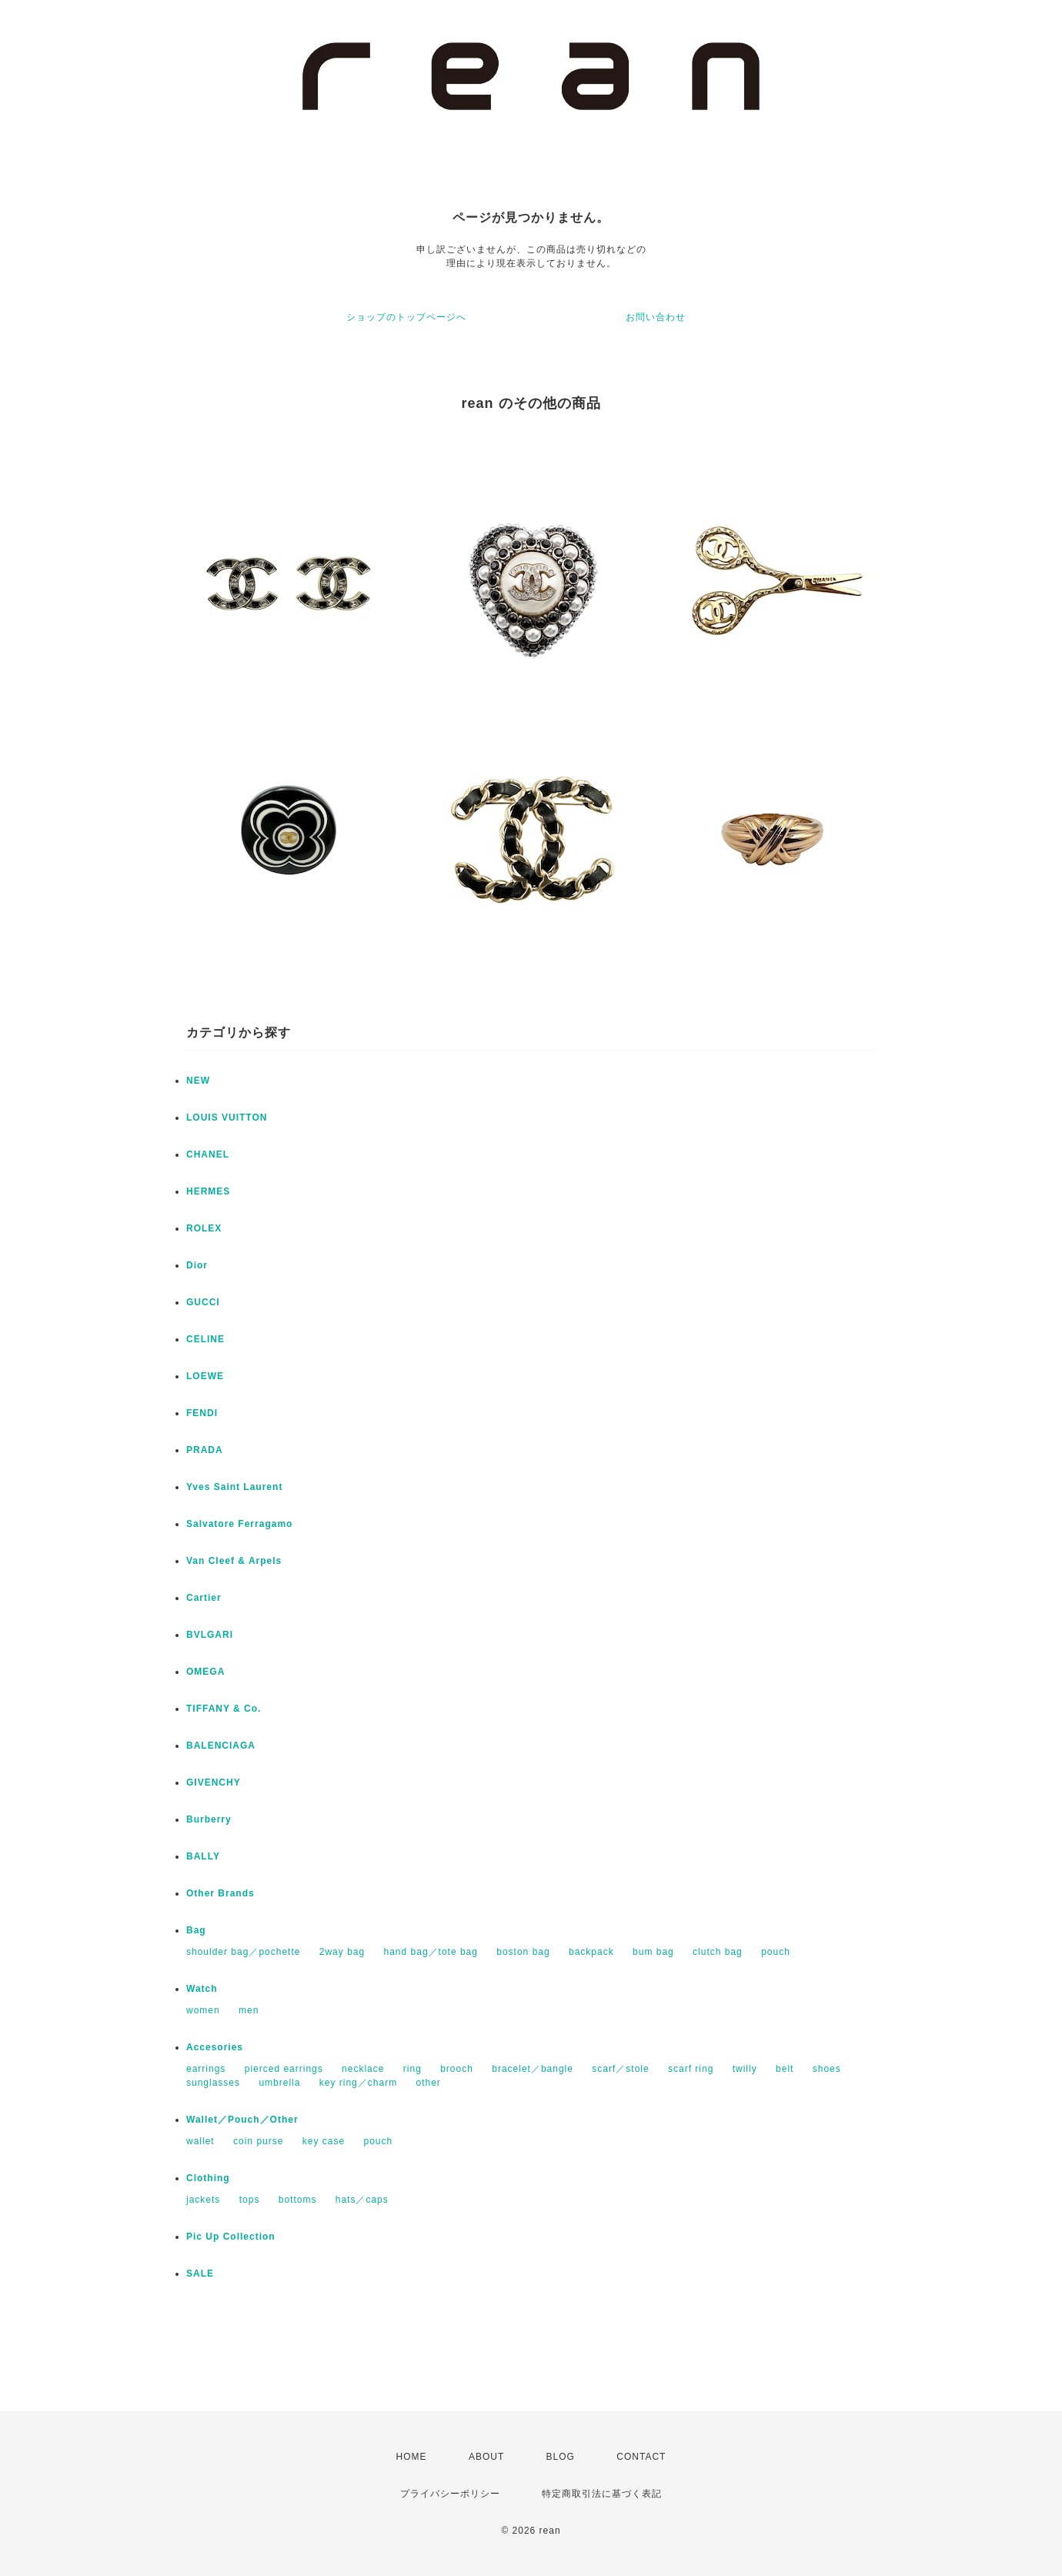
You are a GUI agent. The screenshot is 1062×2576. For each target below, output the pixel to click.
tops (249, 2199)
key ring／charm (358, 2082)
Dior (197, 1265)
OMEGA (205, 1671)
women (203, 2010)
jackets (203, 2199)
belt (784, 2068)
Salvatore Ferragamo (239, 1524)
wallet (200, 2141)
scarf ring (690, 2068)
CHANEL (207, 1154)
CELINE (205, 1339)
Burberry (209, 1819)
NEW (198, 1080)
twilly (745, 2068)
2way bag (342, 1951)
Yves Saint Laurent (234, 1487)
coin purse (258, 2141)
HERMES (208, 1191)
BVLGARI (209, 1634)
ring (412, 2068)
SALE (200, 2273)
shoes (827, 2068)
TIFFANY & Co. (223, 1708)
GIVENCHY (213, 1782)
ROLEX (204, 1228)
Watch (202, 1988)
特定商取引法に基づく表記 (602, 2493)
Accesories (214, 2047)
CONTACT (641, 2456)
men (249, 2010)
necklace (363, 2068)
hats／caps (362, 2199)
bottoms (298, 2199)
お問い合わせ (656, 317)
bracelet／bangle (532, 2068)
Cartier (204, 1597)
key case (323, 2141)
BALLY (203, 1856)
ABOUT (486, 2456)
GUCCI (203, 1302)
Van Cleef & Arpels (234, 1560)
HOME (411, 2456)
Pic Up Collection (231, 2236)
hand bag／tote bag (431, 1951)
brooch (456, 2068)
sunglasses (213, 2082)
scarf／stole (620, 2068)
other (428, 2082)
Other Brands (220, 1893)
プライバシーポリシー (450, 2493)
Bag (196, 1930)
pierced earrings (284, 2068)
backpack (591, 1951)
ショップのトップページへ (406, 317)
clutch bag (718, 1951)
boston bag (522, 1951)
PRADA (204, 1450)
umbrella (279, 2082)
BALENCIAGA (220, 1745)
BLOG (560, 2456)
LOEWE (205, 1376)
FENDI (202, 1413)
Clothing (208, 2178)
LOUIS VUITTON (226, 1117)
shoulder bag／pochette (243, 1951)
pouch (775, 1951)
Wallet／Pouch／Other (242, 2119)
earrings (205, 2068)
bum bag (653, 1951)
